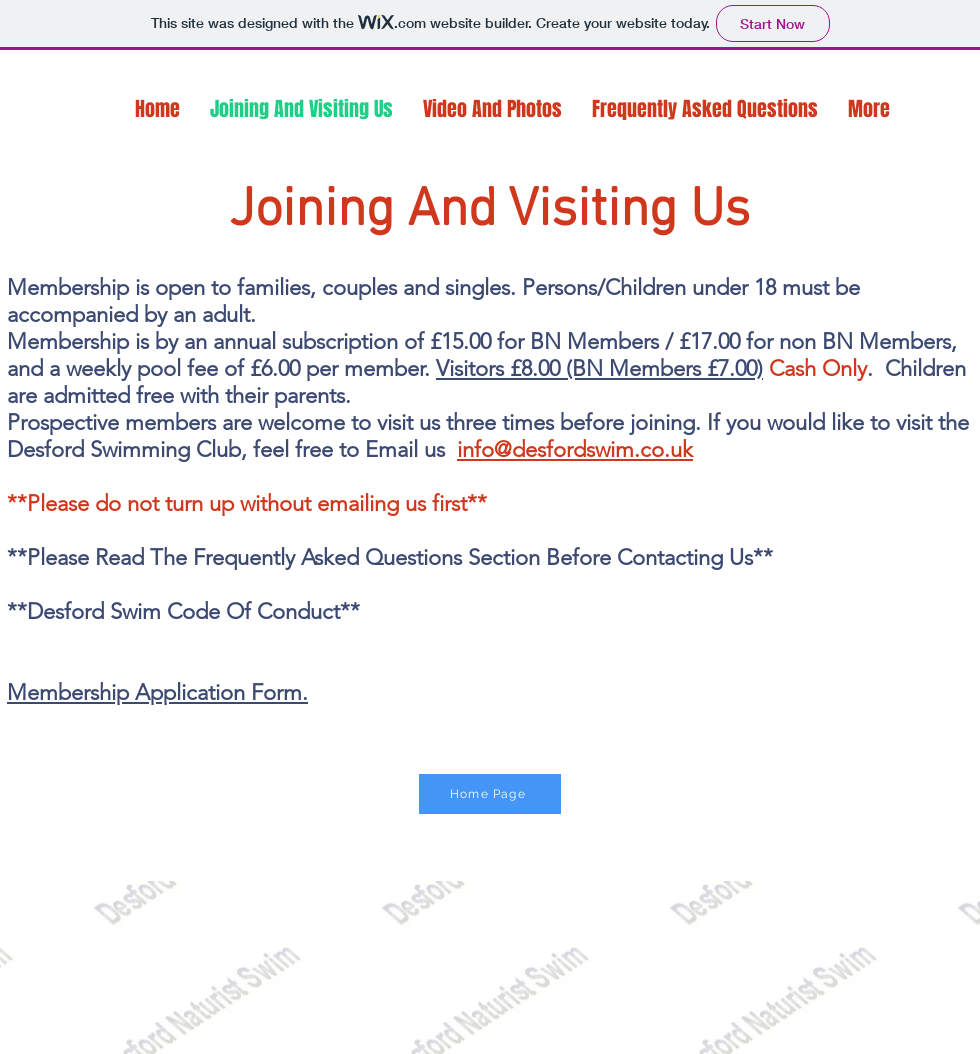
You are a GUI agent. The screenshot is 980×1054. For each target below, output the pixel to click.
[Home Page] (490, 794)
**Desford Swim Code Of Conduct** (183, 611)
